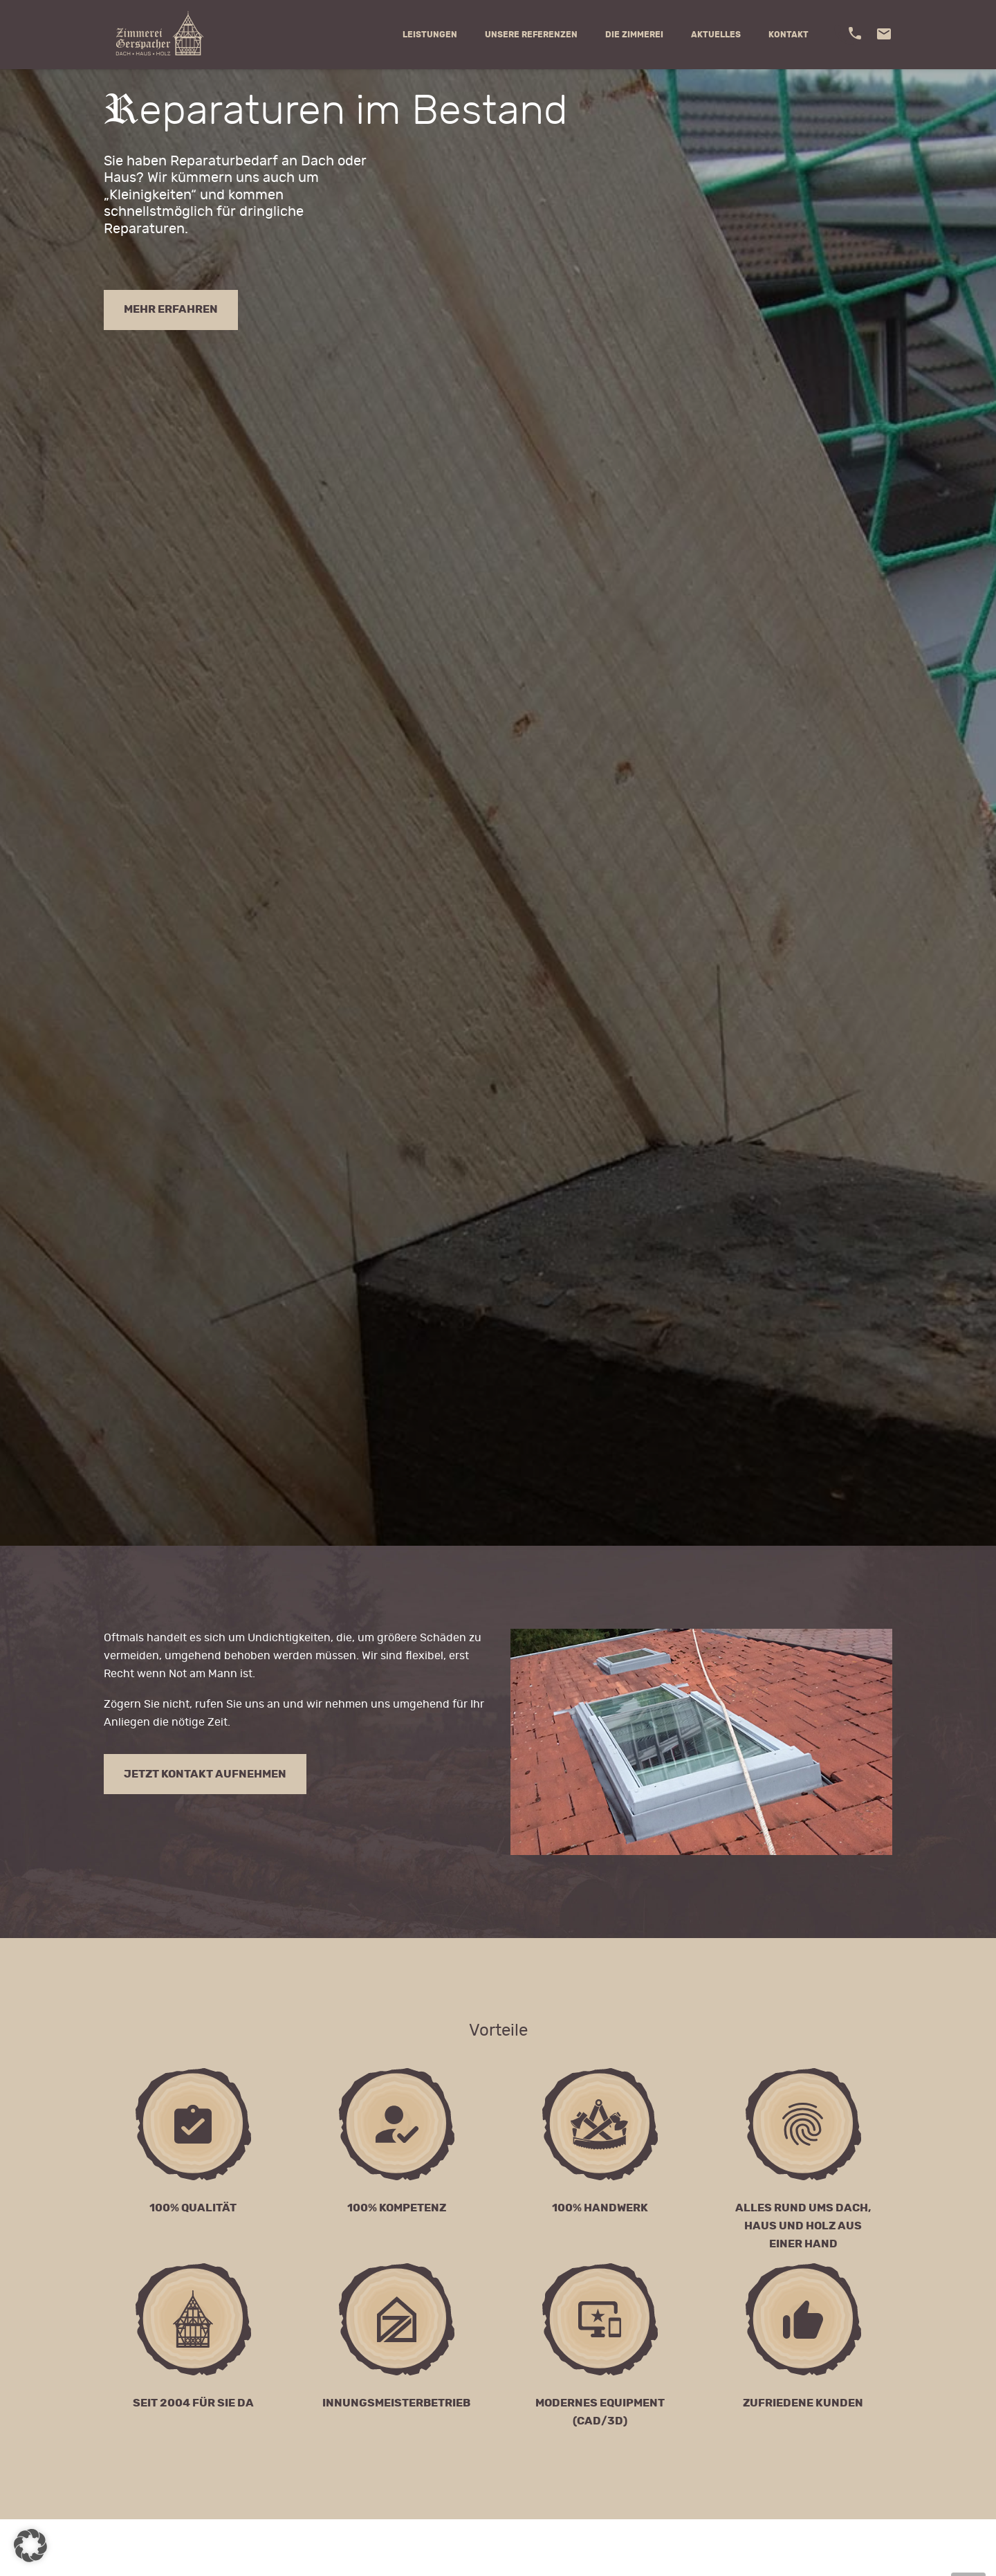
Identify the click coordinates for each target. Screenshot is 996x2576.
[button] (30, 2545)
